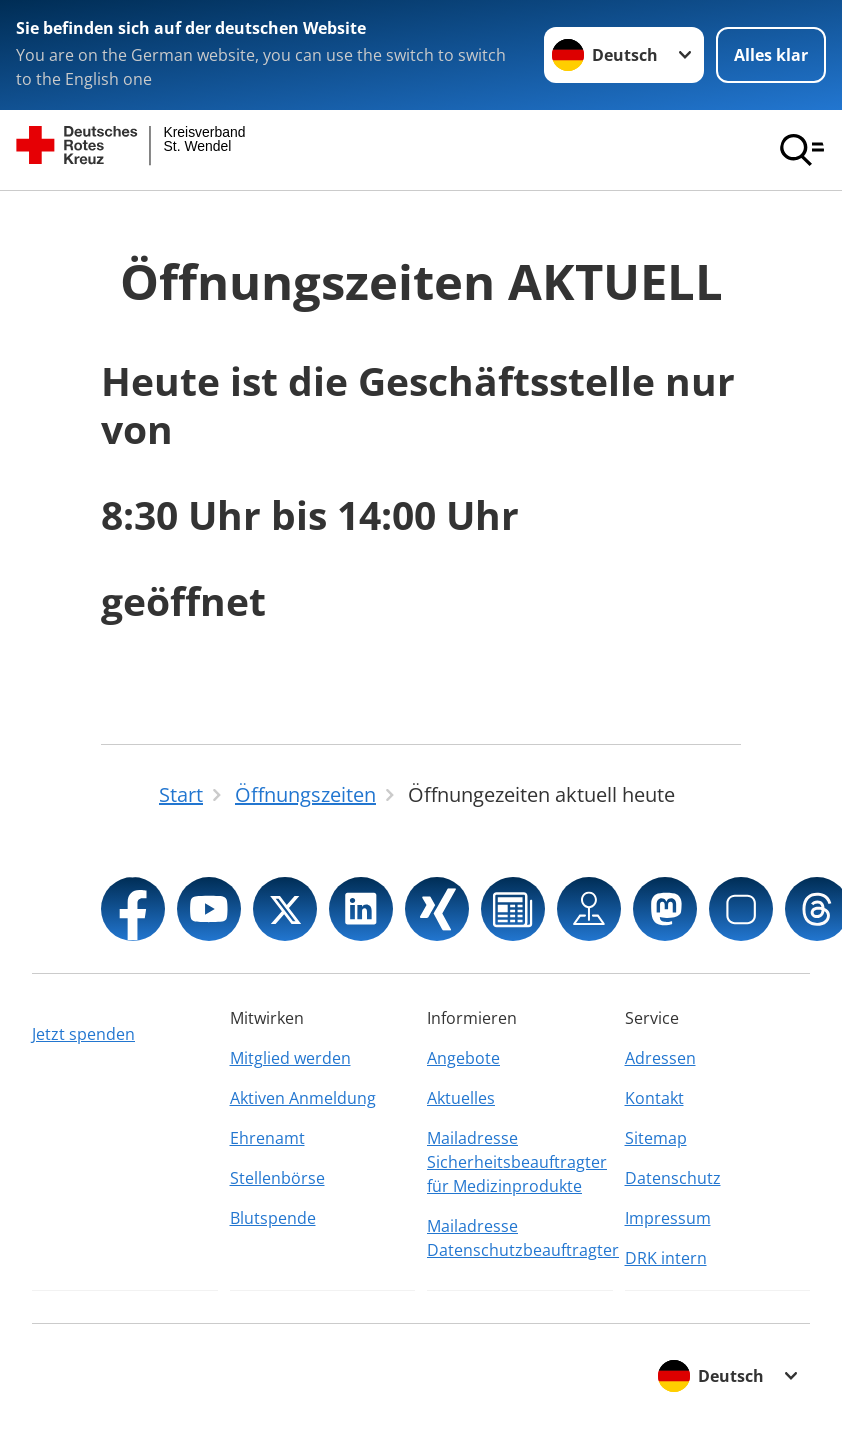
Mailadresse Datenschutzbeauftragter (520, 1238)
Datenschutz (673, 1178)
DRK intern (666, 1258)
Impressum (668, 1218)
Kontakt (654, 1098)
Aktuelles (461, 1098)
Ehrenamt (267, 1138)
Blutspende (273, 1218)
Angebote (463, 1058)
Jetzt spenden (83, 1034)
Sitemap (656, 1138)
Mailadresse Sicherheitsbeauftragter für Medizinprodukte (517, 1162)
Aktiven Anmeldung (303, 1098)
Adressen (660, 1058)
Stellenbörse (277, 1178)
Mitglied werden (290, 1058)
